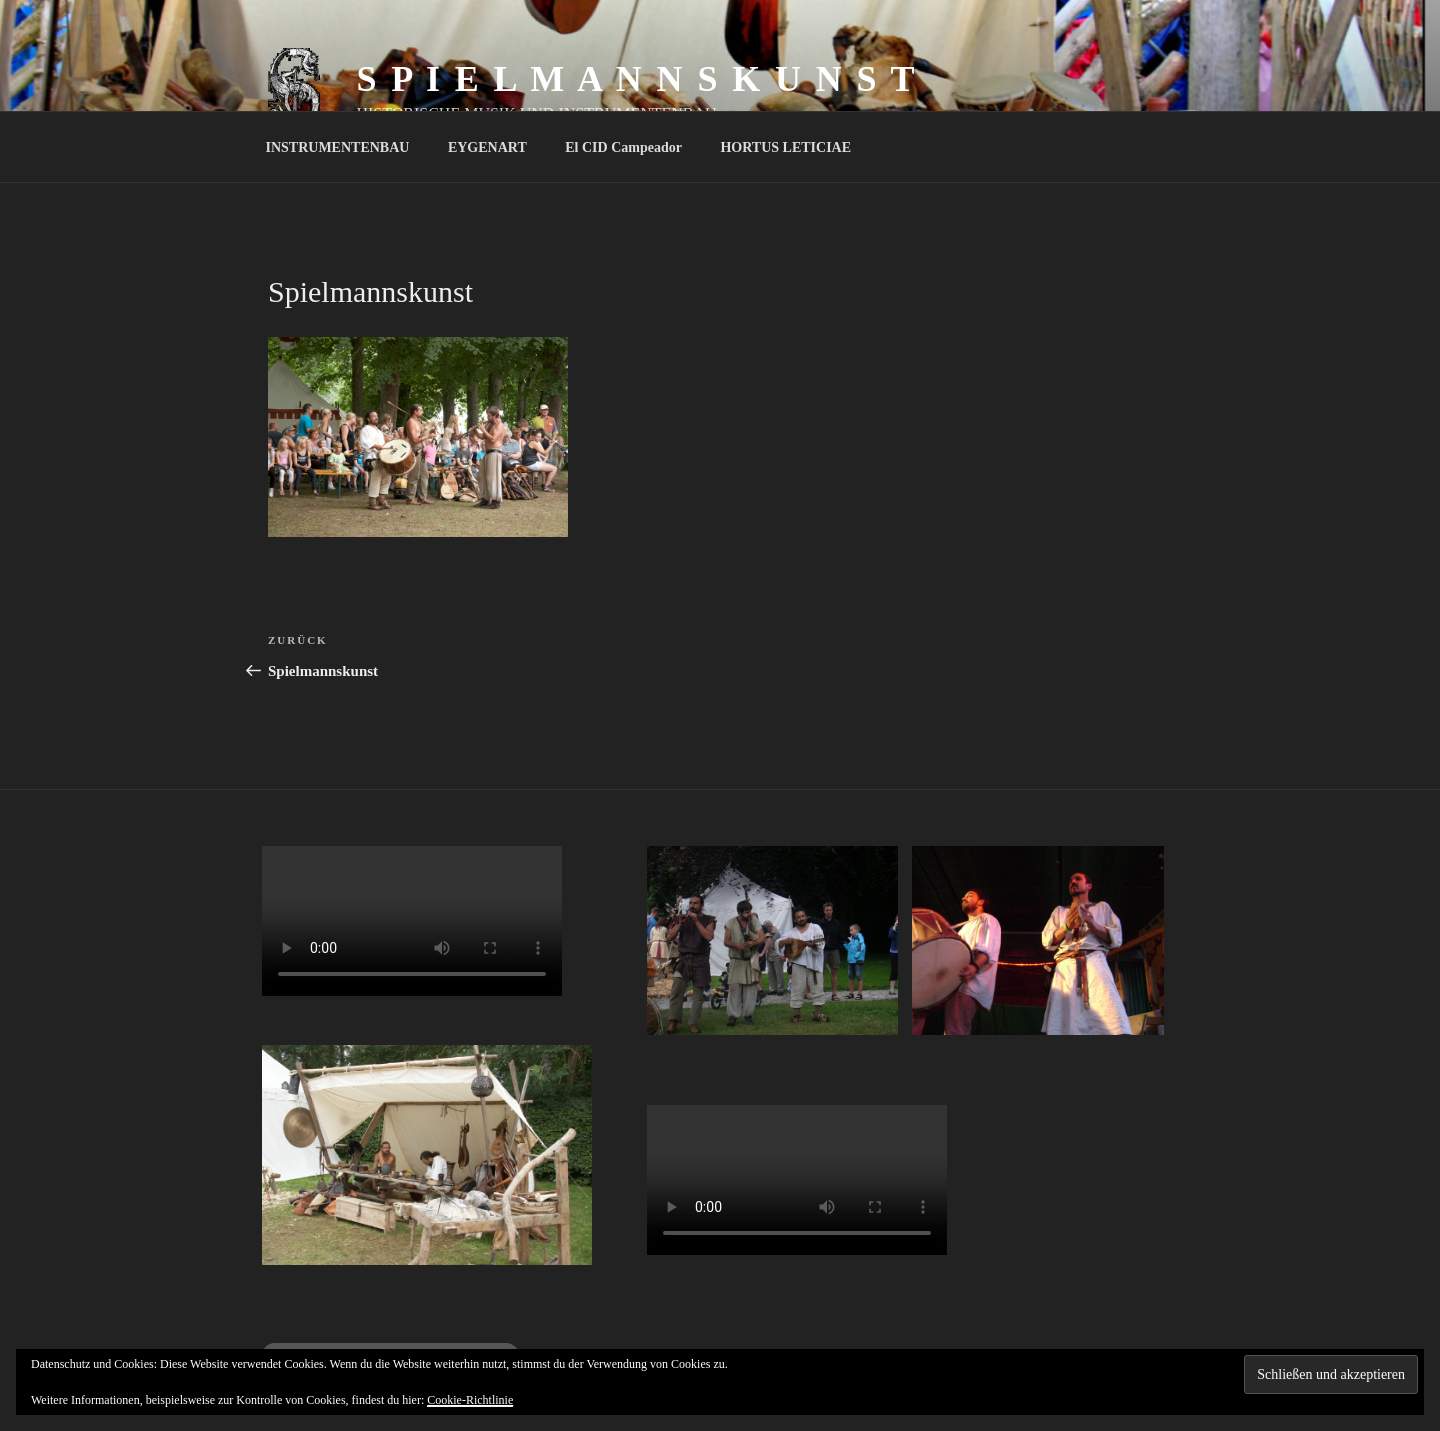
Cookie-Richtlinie (470, 1400)
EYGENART (487, 147)
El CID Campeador (623, 147)
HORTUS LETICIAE (785, 147)
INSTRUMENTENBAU (338, 147)
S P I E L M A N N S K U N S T (636, 79)
